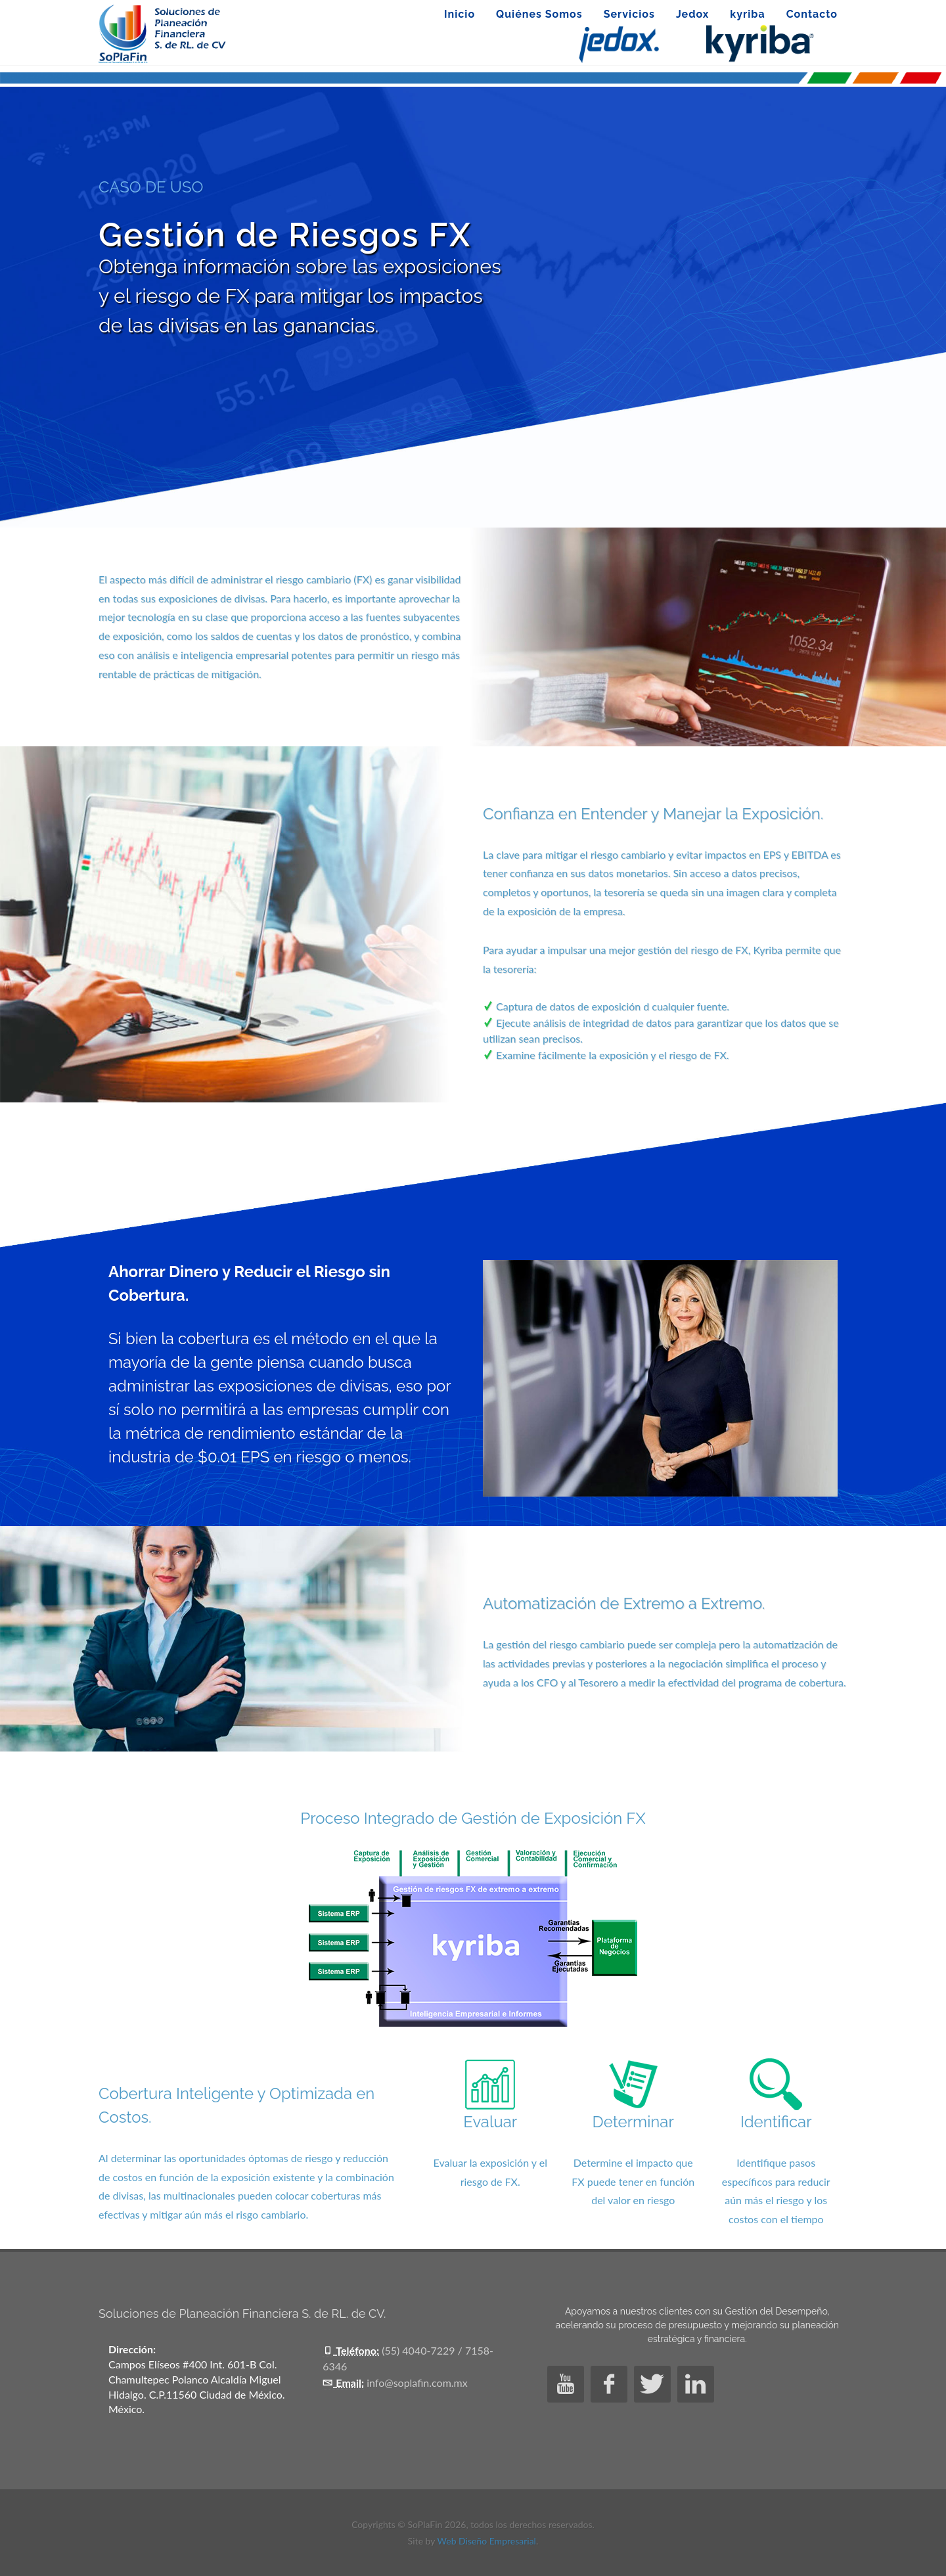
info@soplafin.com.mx (417, 2382)
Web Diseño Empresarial (487, 2540)
